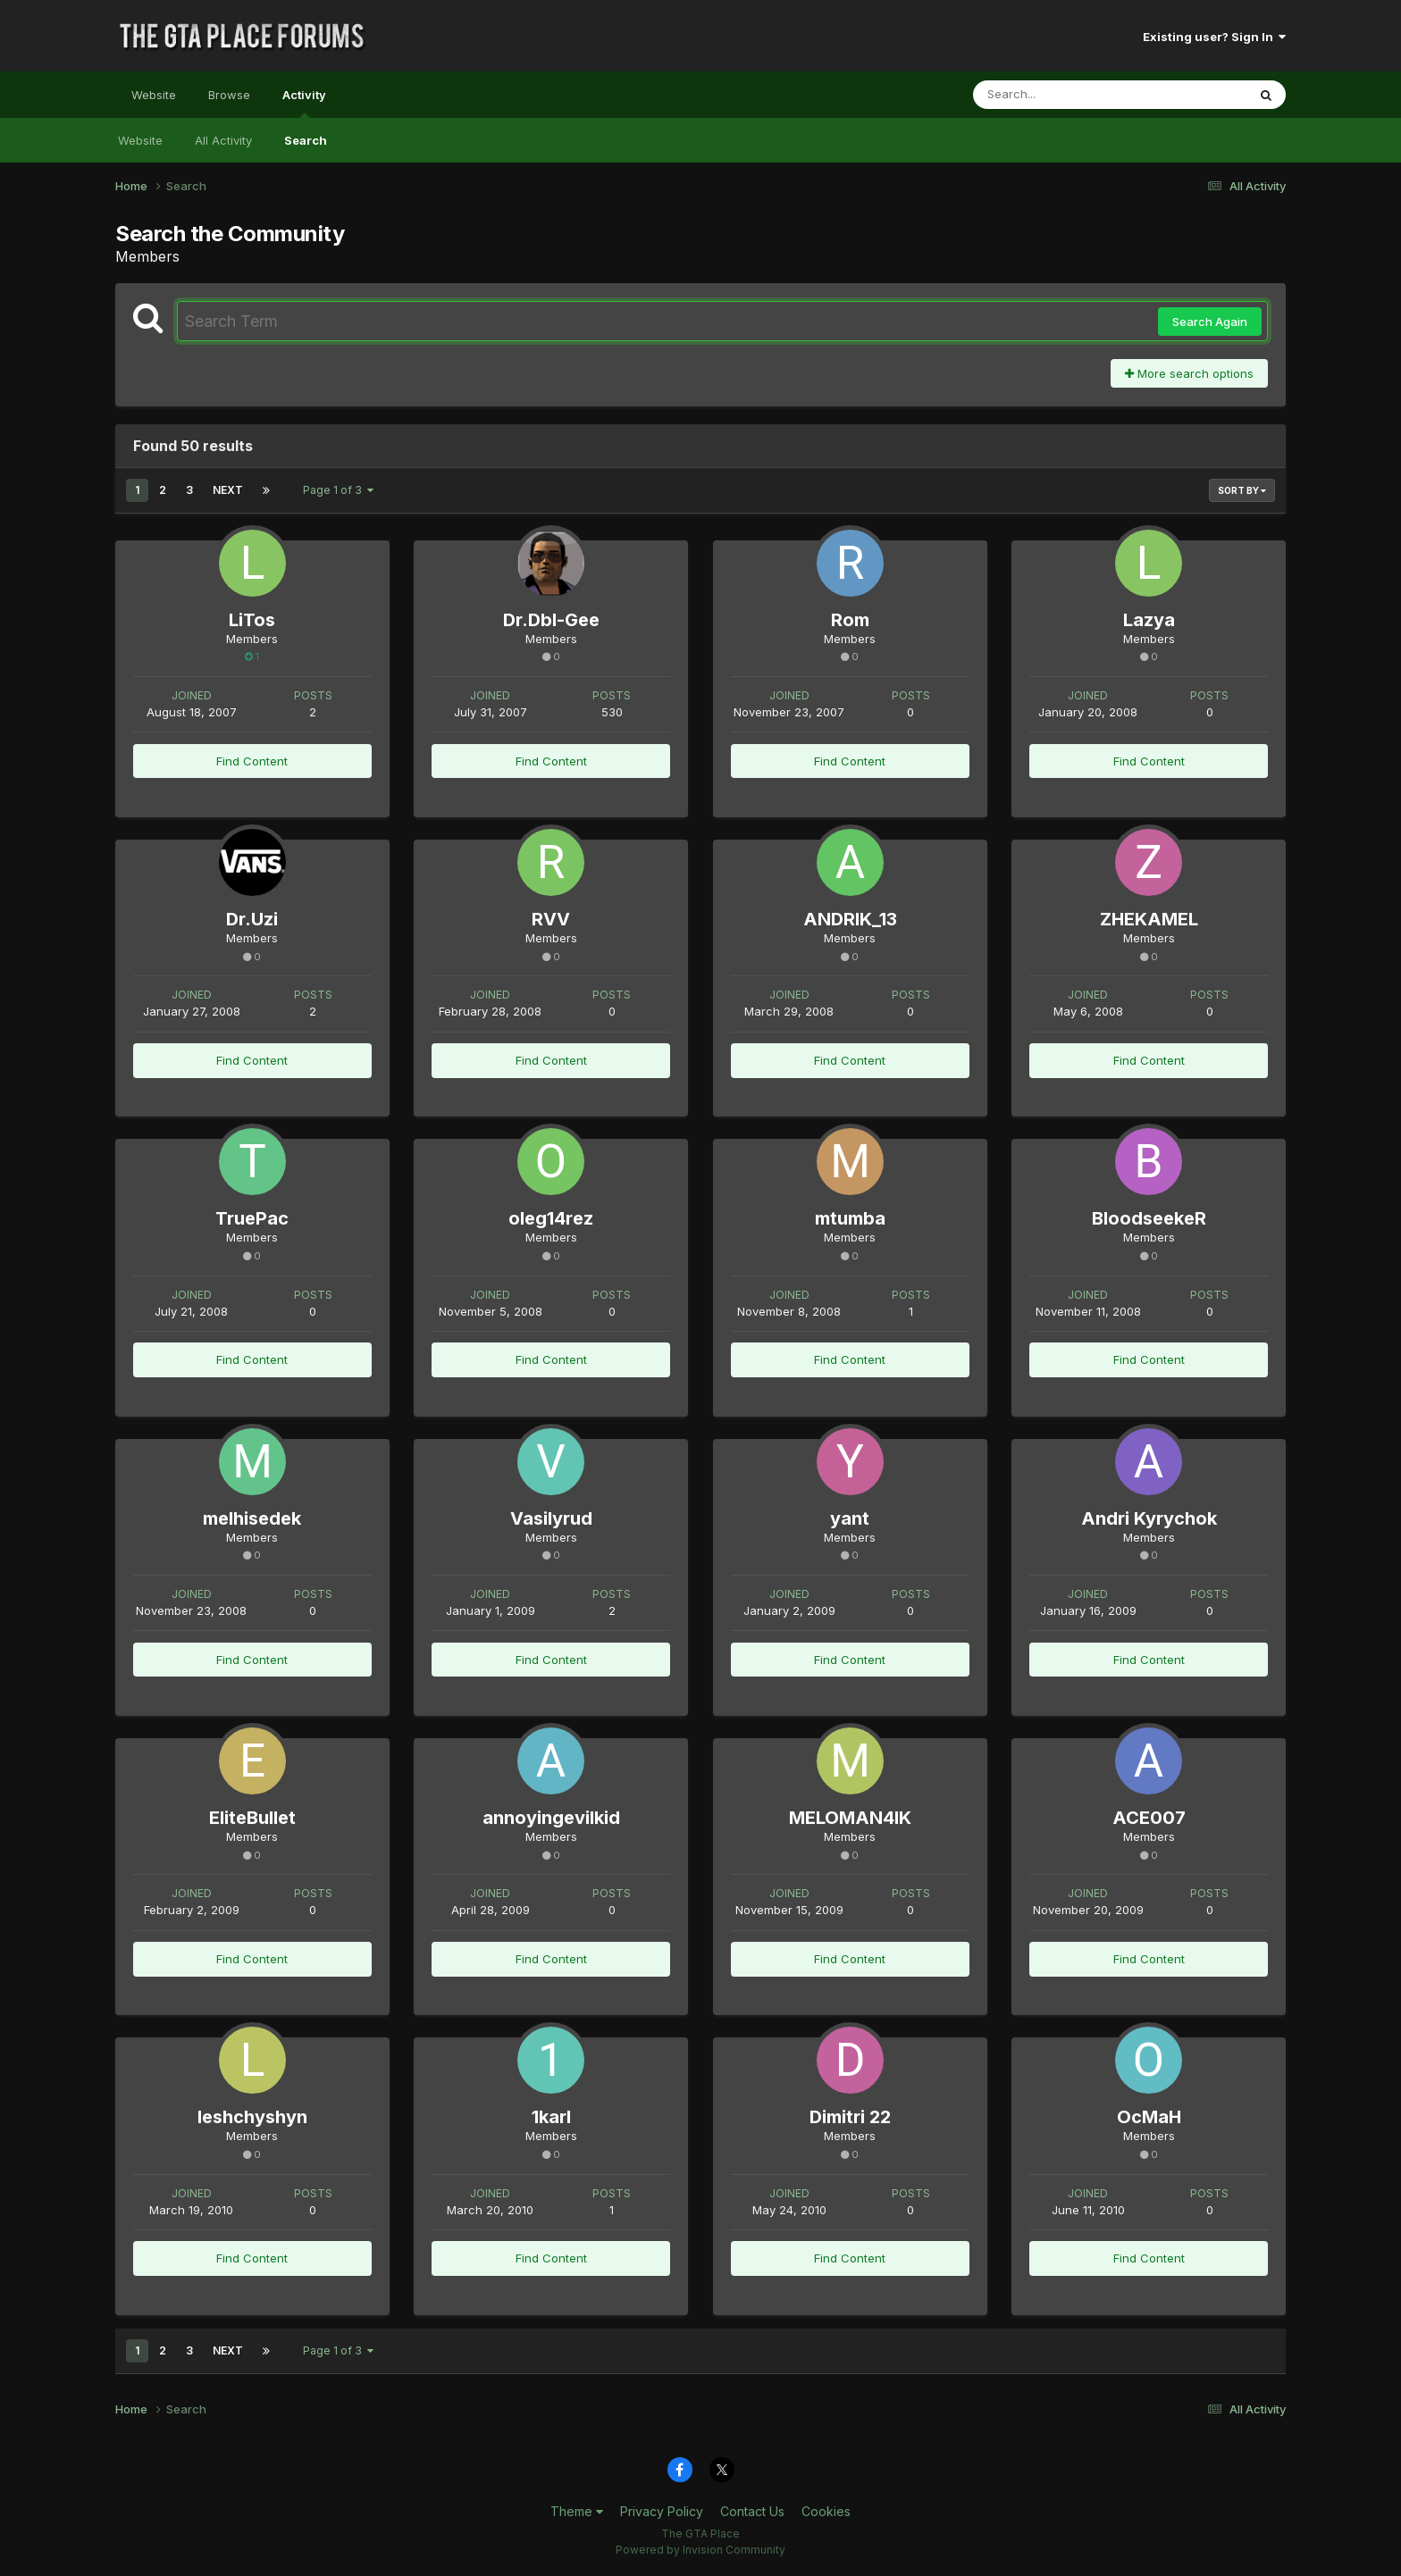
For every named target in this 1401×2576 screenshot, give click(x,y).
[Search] (1061, 94)
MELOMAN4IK (850, 1817)
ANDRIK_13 (850, 919)
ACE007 (1149, 1817)
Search (305, 140)
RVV (551, 919)
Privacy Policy (661, 2511)
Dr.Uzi (252, 919)
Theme (576, 2511)
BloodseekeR (1149, 1218)
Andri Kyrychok (1149, 1518)
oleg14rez (550, 1218)
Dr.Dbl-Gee (551, 620)
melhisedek (252, 1518)
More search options (1189, 373)
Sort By (1242, 490)
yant (849, 1518)
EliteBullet (252, 1817)
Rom (850, 620)
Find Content (252, 761)
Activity (304, 103)
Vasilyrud (551, 1518)
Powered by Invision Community (700, 2549)
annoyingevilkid (551, 1817)
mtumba (850, 1218)
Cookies (826, 2511)
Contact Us (752, 2511)
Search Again (1209, 321)
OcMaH (1149, 2117)
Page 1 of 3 (338, 490)
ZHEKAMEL (1149, 919)
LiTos (252, 620)
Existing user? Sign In (1214, 36)
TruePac (252, 1218)
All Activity (223, 140)
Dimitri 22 (850, 2117)
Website (153, 95)
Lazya (1149, 620)
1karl (551, 2117)
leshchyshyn (252, 2117)
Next (228, 490)
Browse (229, 95)
